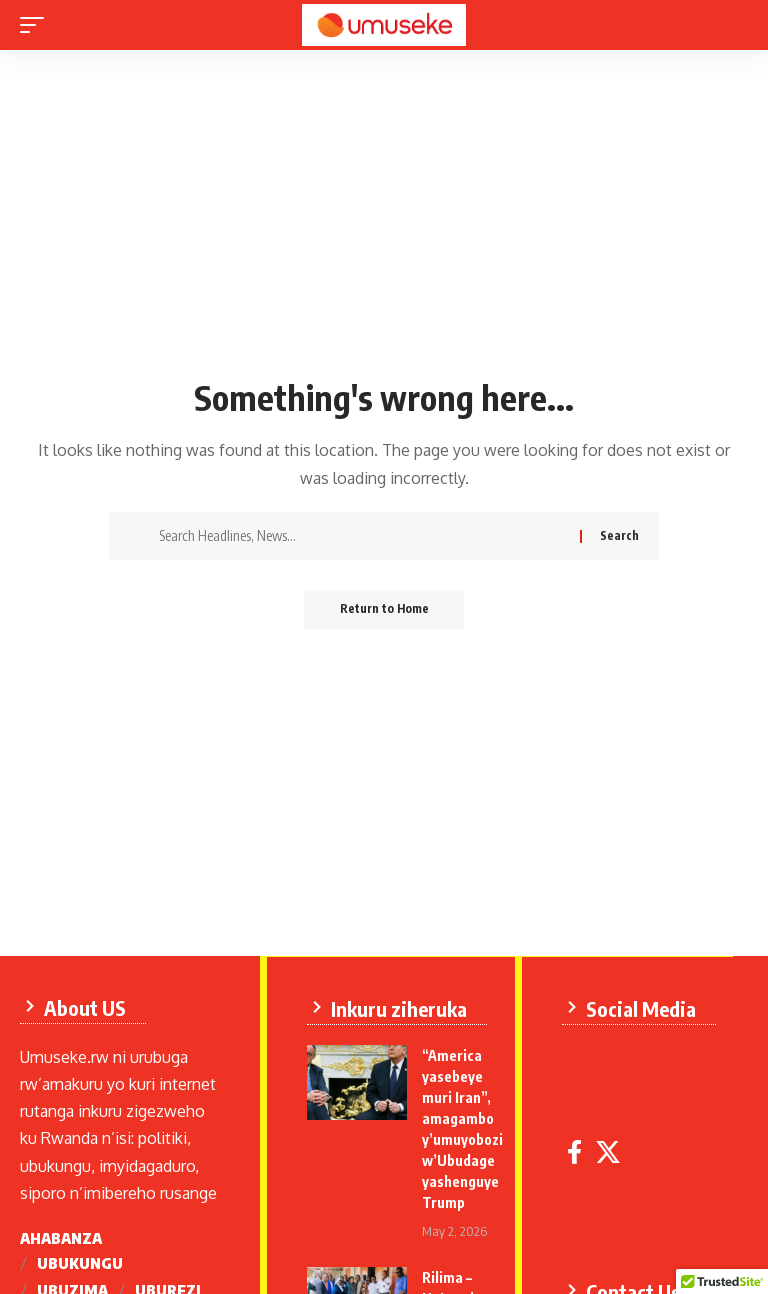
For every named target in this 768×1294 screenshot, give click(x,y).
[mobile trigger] (37, 25)
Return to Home (384, 609)
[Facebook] (577, 1151)
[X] (611, 1151)
